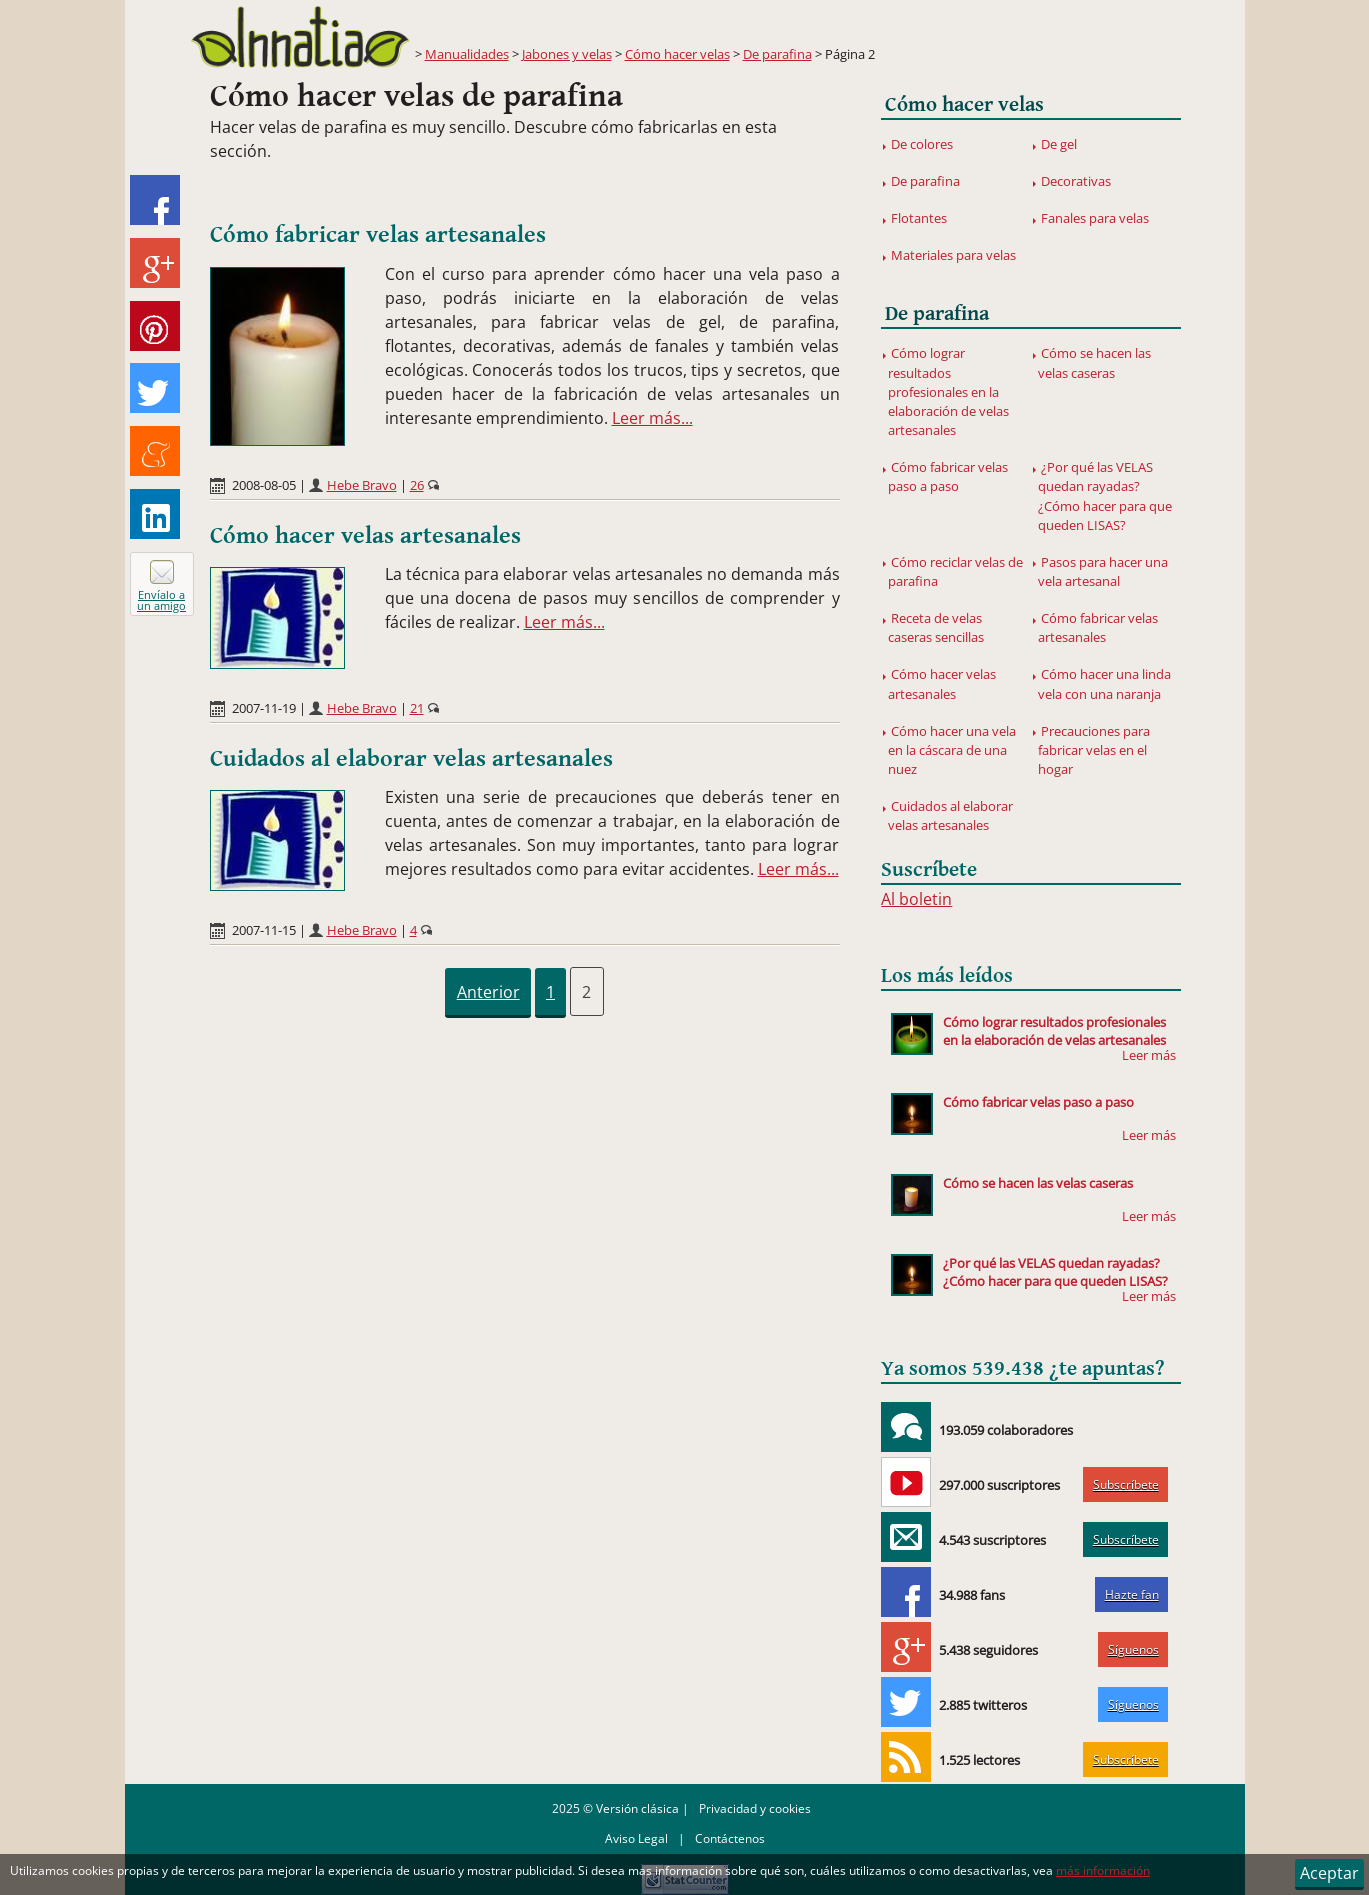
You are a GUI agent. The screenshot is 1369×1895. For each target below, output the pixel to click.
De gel (1059, 144)
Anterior (488, 992)
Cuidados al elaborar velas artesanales (411, 759)
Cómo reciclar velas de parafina (956, 571)
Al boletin (916, 899)
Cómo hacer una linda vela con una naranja (1105, 683)
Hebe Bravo (362, 485)
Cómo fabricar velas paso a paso (948, 476)
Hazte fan (1132, 1594)
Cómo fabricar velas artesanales (378, 235)
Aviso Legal (636, 1838)
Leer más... (652, 418)
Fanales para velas (1095, 218)
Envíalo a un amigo (161, 600)
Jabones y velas (567, 54)
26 (417, 485)
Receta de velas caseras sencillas (936, 627)
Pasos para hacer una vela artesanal (1103, 571)
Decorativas (1076, 181)
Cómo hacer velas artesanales (365, 536)
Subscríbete (1126, 1484)
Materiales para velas (953, 255)
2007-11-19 (264, 708)
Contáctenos (730, 1838)
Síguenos (1133, 1649)
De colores (922, 144)
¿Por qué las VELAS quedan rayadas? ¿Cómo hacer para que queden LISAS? (1105, 496)
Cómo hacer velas (677, 54)
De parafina (777, 54)
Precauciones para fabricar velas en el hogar (1094, 750)
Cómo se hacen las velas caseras (1095, 362)
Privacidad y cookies (755, 1808)
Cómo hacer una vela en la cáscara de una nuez (952, 750)
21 (417, 708)
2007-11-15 (264, 930)
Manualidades (467, 54)
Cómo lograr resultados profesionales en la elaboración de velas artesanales (948, 391)
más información (1103, 1870)
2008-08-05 (264, 485)
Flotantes (919, 218)
